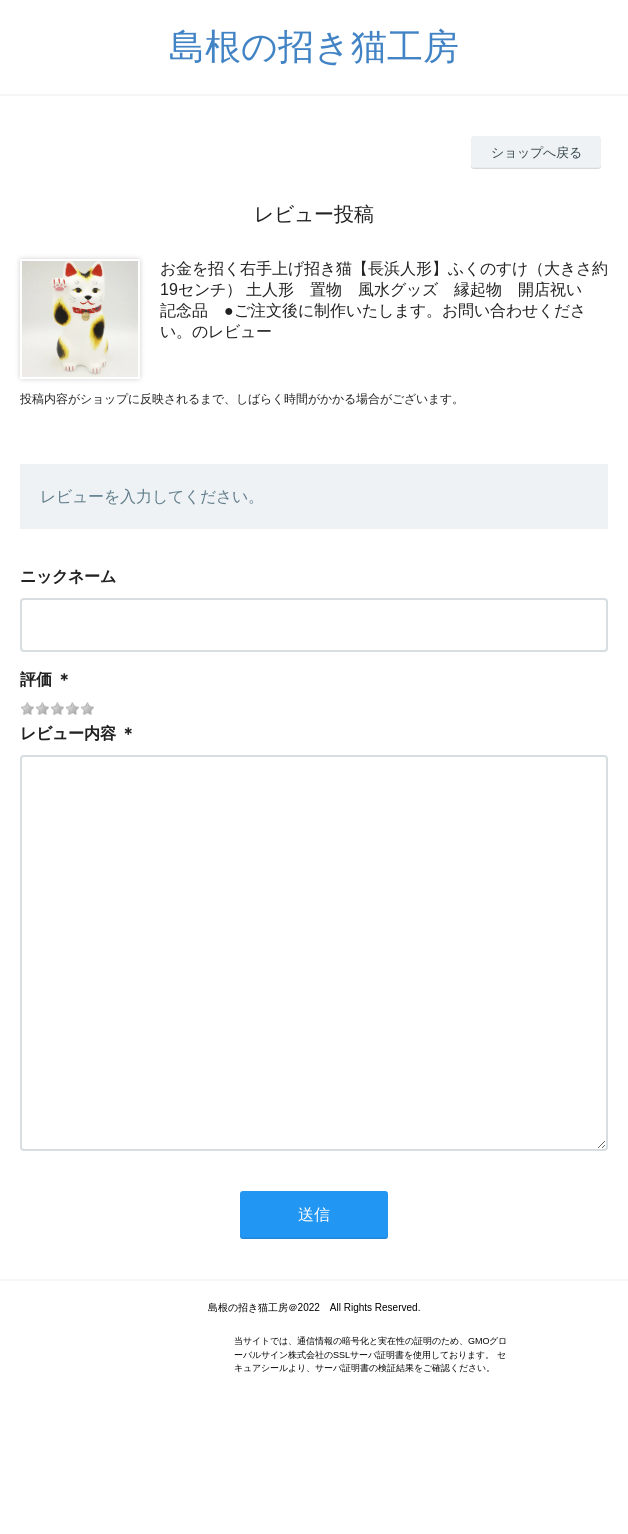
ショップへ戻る (536, 152)
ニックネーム (68, 576)
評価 (36, 679)
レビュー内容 (68, 733)
